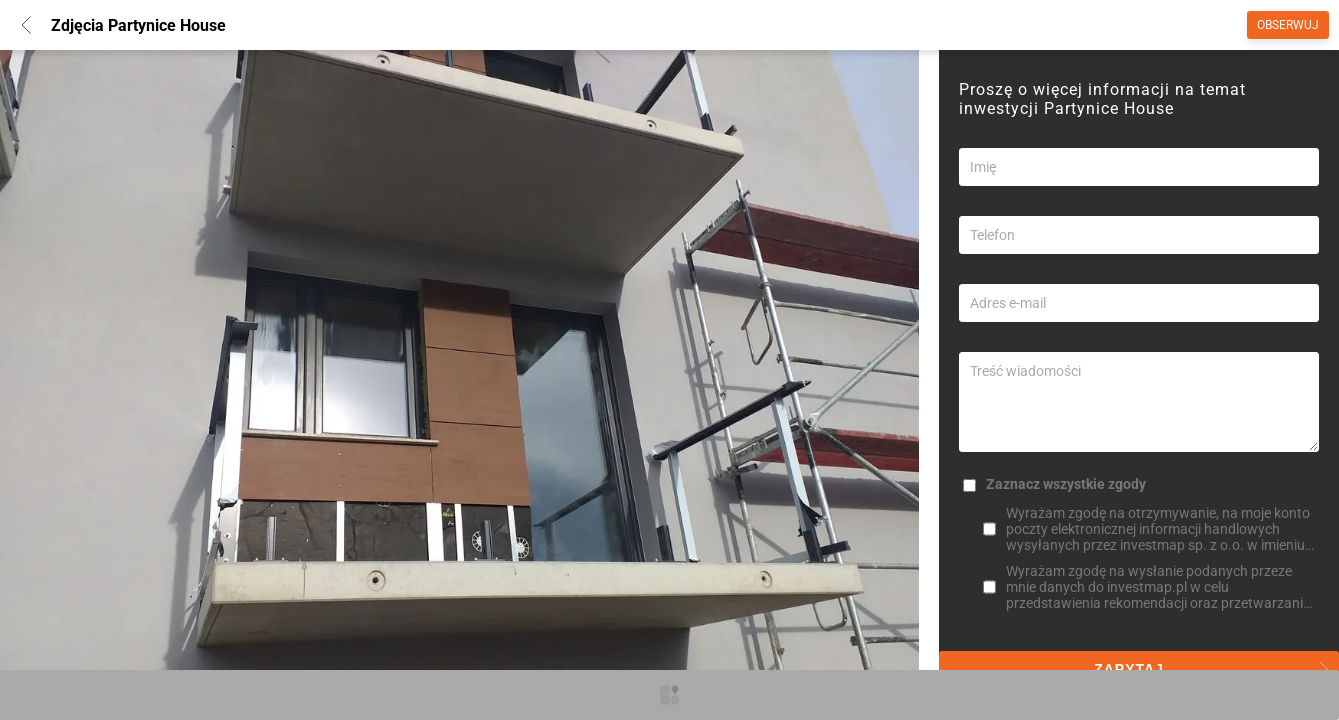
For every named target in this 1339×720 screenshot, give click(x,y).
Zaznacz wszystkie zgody (1066, 484)
